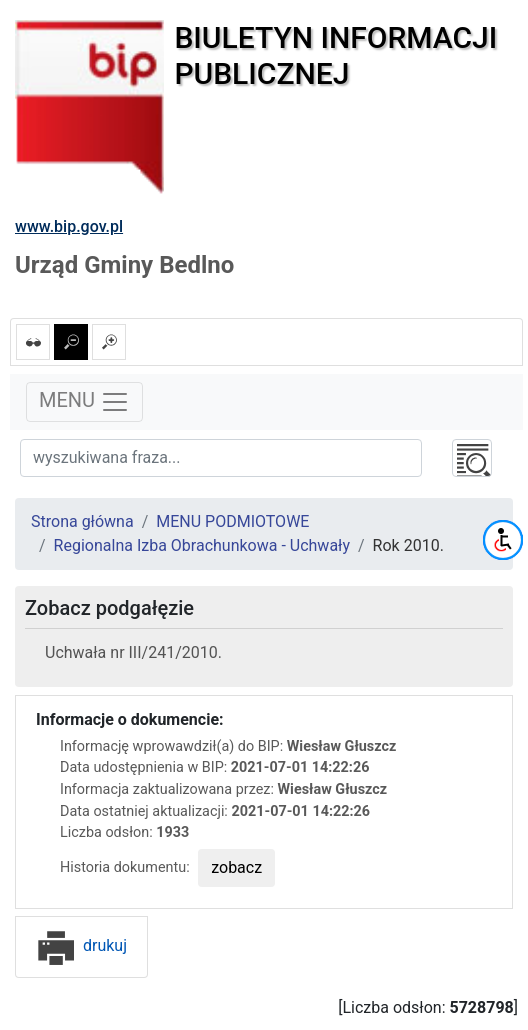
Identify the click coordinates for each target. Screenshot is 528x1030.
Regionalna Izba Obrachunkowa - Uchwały (202, 545)
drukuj (81, 945)
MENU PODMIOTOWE (232, 521)
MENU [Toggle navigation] (84, 402)
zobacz (236, 867)
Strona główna (82, 521)
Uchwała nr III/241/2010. (133, 652)
